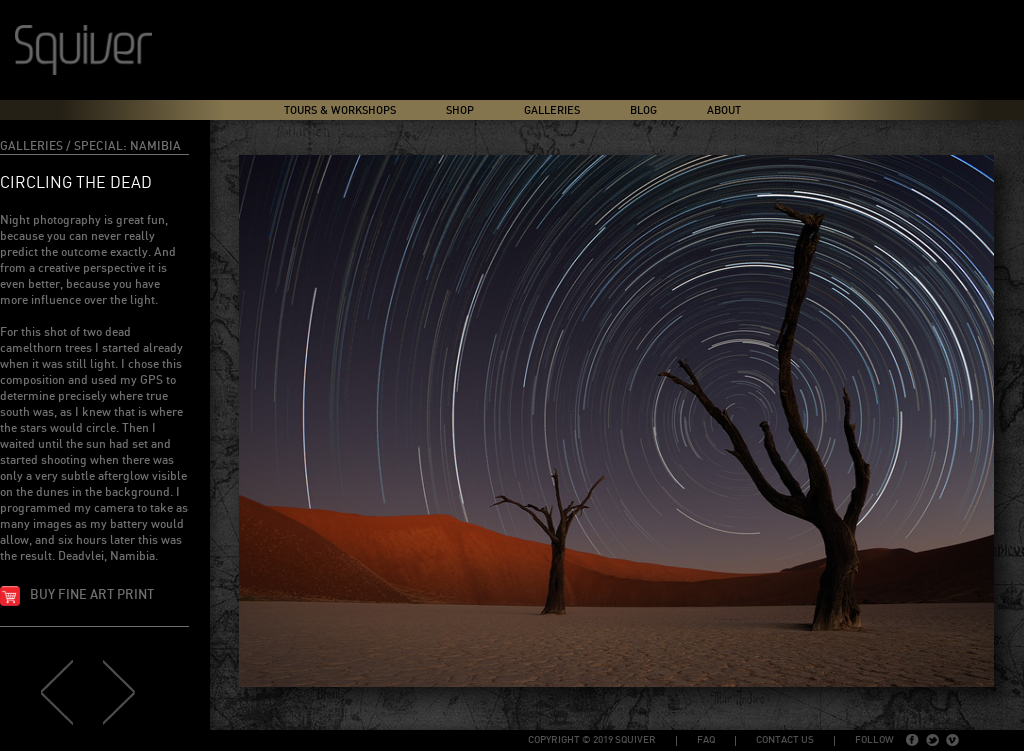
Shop (460, 110)
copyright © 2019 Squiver (592, 740)
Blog (643, 110)
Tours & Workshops (340, 110)
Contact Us (785, 740)
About (724, 110)
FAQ (706, 740)
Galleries (552, 110)
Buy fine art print (92, 595)
